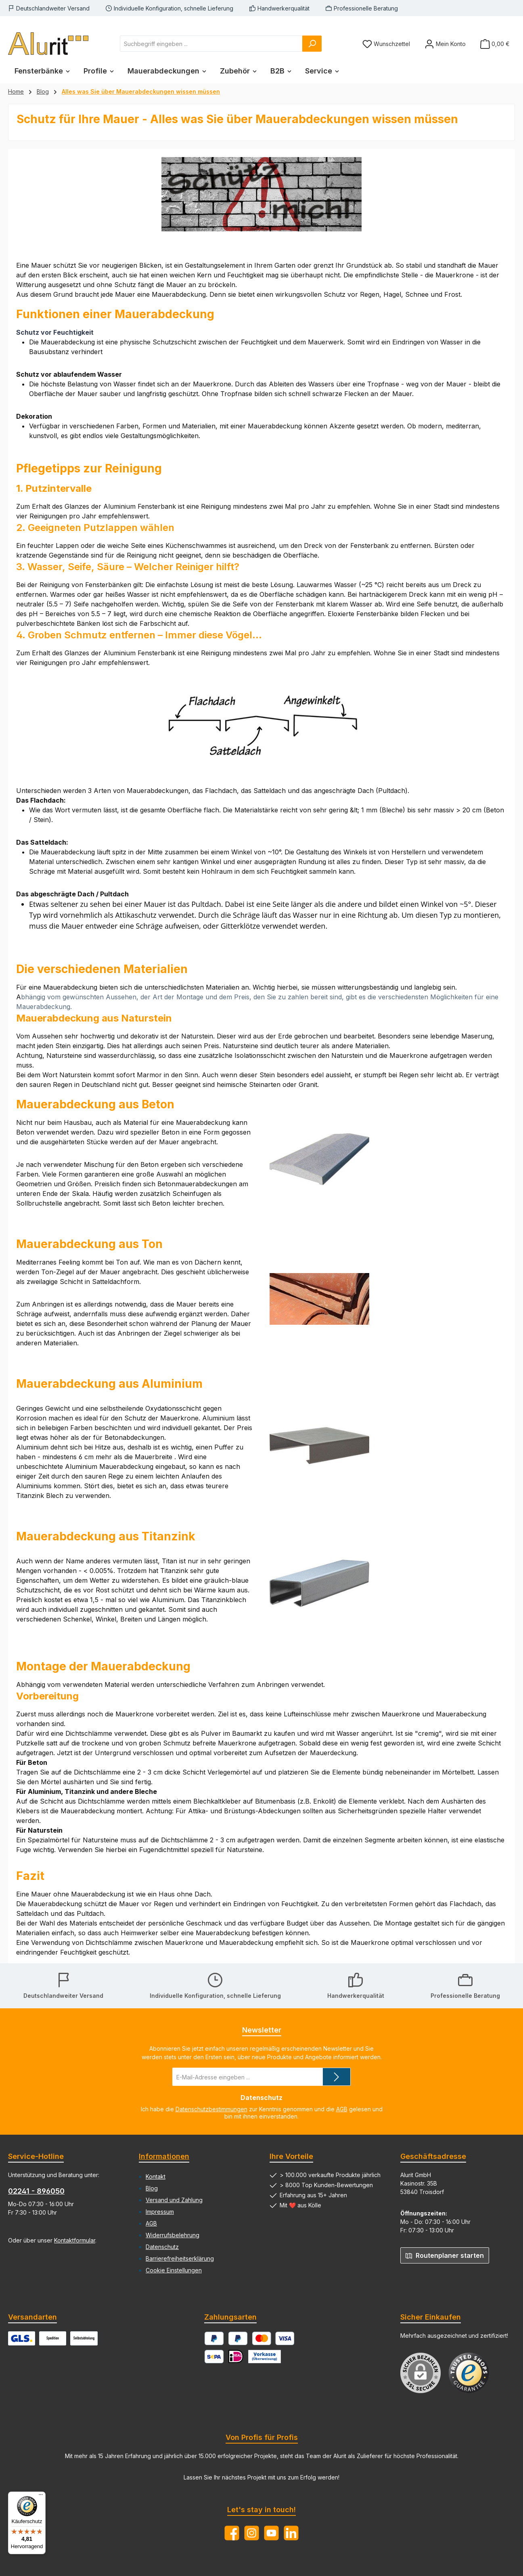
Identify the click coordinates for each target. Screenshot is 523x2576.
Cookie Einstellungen (174, 2270)
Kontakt (155, 2176)
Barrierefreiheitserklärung (180, 2258)
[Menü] (41, 2496)
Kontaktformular (74, 2240)
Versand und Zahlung (174, 2199)
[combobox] (211, 44)
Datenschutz (162, 2246)
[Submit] (336, 2077)
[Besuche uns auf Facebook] (232, 2533)
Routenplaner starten (445, 2255)
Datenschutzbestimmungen (211, 2109)
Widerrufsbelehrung (172, 2235)
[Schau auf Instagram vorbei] (252, 2533)
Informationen (164, 2156)
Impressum (160, 2211)
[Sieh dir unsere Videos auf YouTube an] (271, 2533)
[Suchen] (312, 44)
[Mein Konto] (445, 44)
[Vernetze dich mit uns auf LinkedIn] (291, 2533)
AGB (341, 2109)
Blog (152, 2188)
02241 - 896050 (36, 2191)
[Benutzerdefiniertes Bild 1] (469, 2373)
